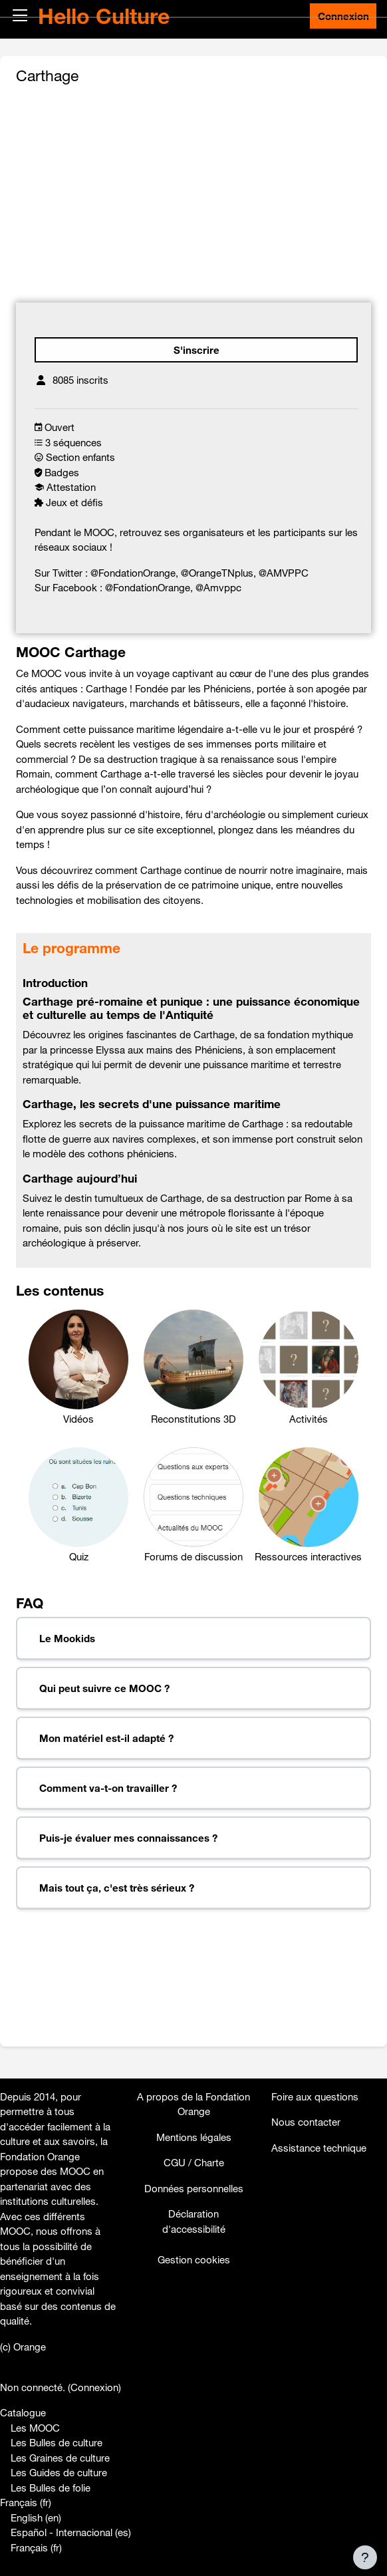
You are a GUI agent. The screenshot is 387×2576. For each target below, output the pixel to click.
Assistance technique (318, 2148)
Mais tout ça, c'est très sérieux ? (116, 1888)
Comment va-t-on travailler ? (108, 1788)
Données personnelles (193, 2188)
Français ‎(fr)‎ (25, 2502)
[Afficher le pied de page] (365, 2557)
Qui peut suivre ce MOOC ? (104, 1688)
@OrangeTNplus (217, 573)
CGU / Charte (194, 2162)
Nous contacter (305, 2122)
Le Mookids (67, 1638)
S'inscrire (196, 350)
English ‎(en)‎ (36, 2517)
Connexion (343, 16)
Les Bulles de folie (50, 2488)
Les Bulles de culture (56, 2442)
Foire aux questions (314, 2096)
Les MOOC (35, 2428)
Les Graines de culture (60, 2458)
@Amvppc (218, 587)
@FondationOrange (133, 573)
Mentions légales (193, 2137)
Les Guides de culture (59, 2472)
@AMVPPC (284, 573)
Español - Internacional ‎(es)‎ (71, 2532)
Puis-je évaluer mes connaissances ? (128, 1838)
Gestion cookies (194, 2259)
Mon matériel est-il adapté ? (106, 1738)
